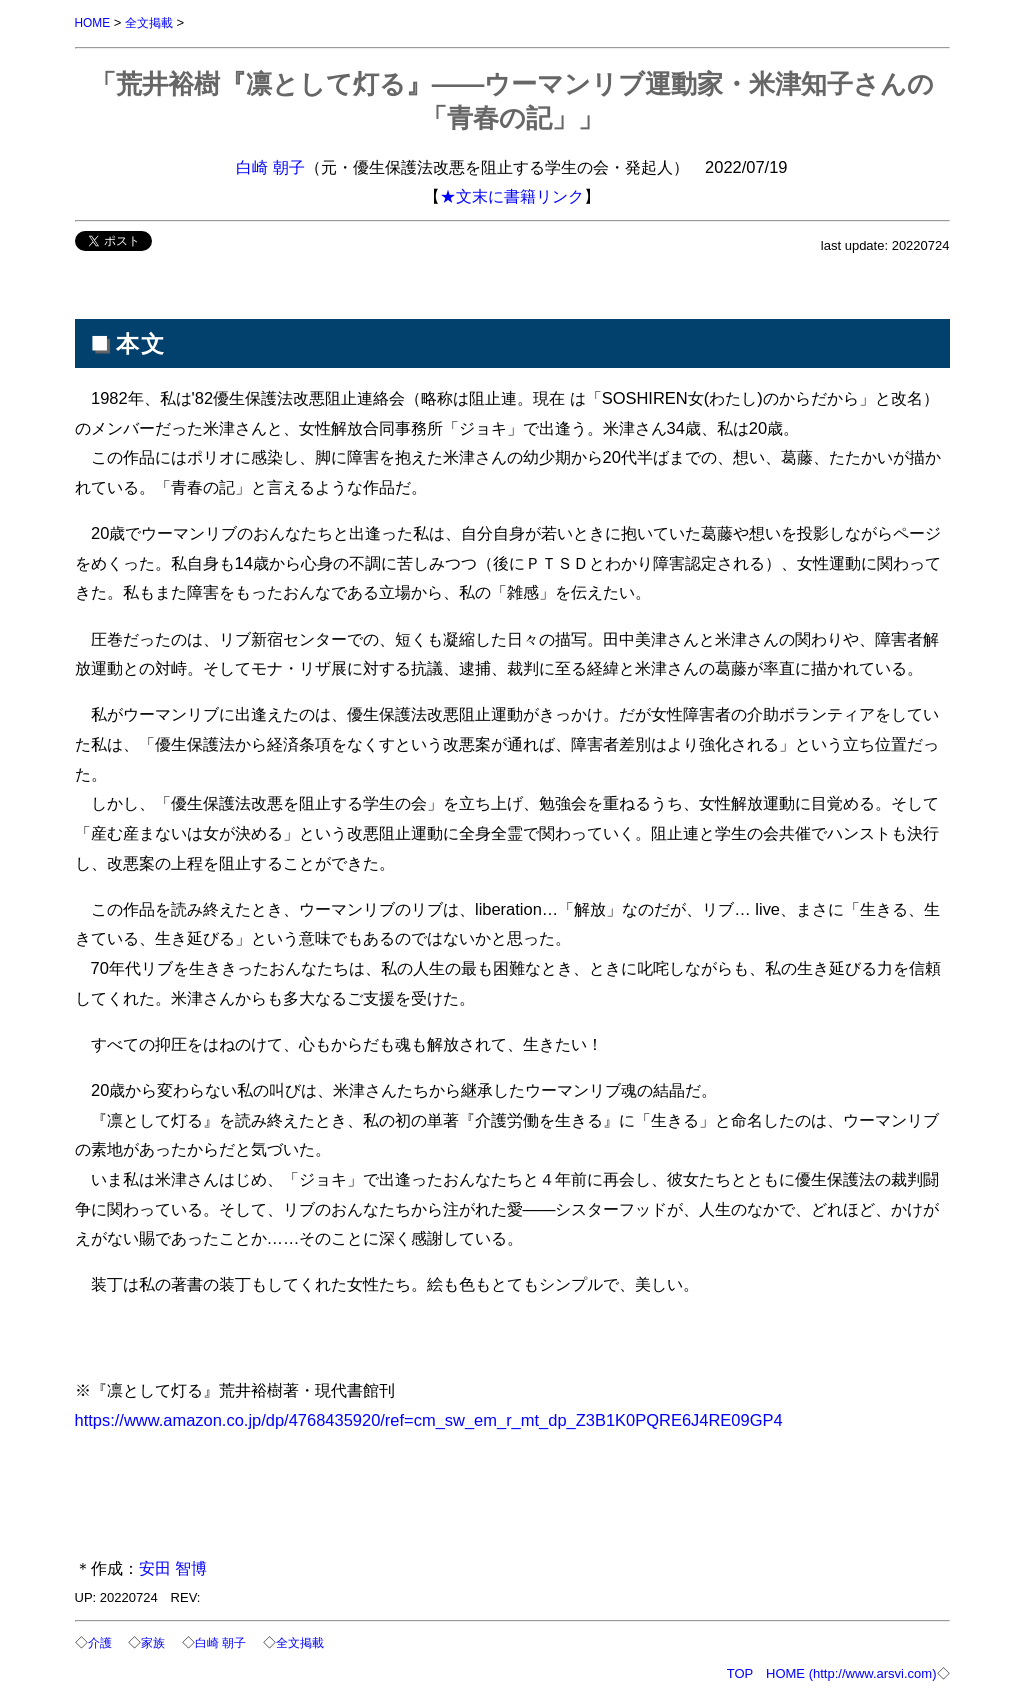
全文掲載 (154, 22)
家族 (156, 1641)
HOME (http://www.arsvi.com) (851, 1671)
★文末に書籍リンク (512, 195)
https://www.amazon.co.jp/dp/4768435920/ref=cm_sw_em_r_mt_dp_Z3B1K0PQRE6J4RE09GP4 (429, 1419)
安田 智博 (173, 1567)
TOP (740, 1671)
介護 (101, 1641)
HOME (94, 22)
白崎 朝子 (270, 166)
